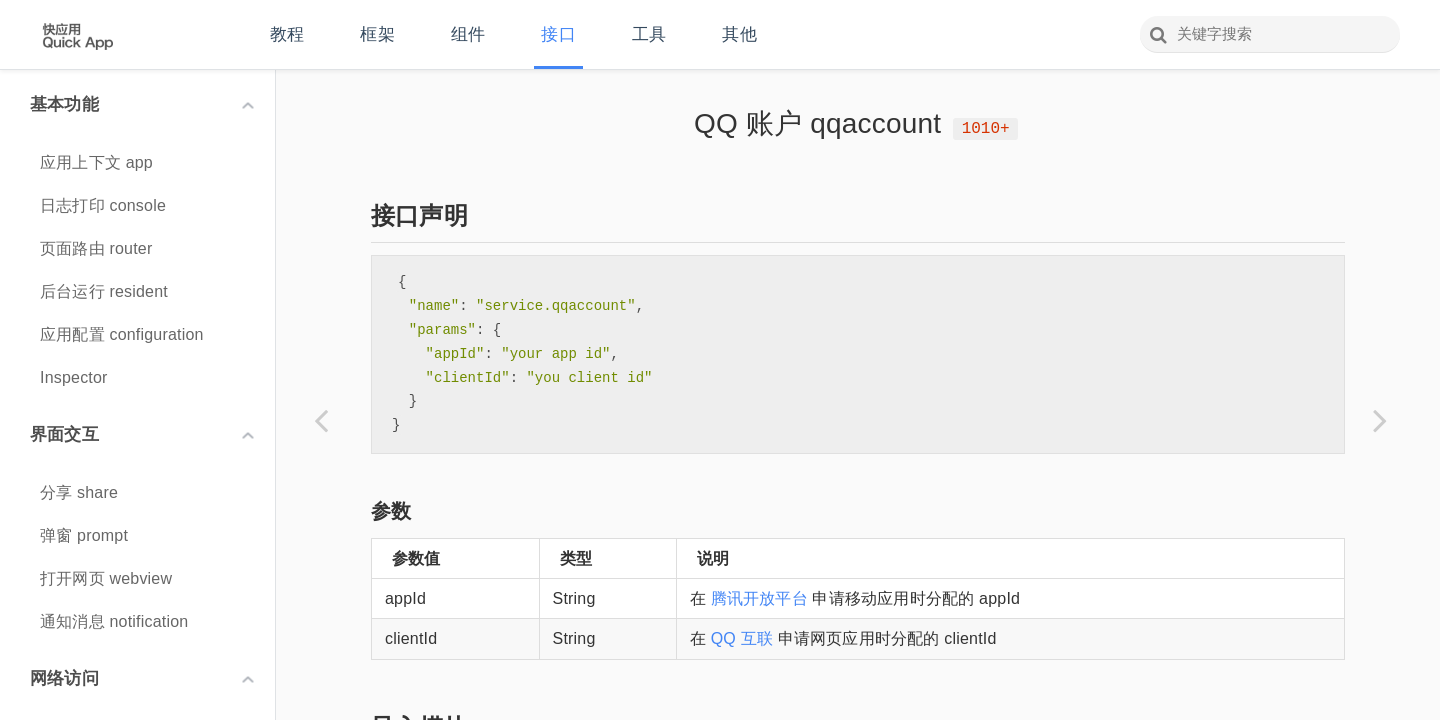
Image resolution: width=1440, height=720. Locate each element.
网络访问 (142, 678)
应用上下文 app (96, 162)
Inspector (74, 377)
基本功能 (142, 104)
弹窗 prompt (84, 535)
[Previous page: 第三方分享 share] (321, 420)
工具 (649, 34)
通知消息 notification (114, 621)
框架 (377, 34)
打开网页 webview (106, 578)
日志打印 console (103, 205)
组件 (468, 34)
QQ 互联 (742, 638)
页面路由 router (96, 248)
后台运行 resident (104, 291)
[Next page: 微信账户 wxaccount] (1380, 420)
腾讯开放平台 (759, 598)
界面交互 (142, 434)
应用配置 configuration (122, 334)
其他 (739, 34)
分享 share (79, 492)
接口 (558, 34)
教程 (287, 34)
